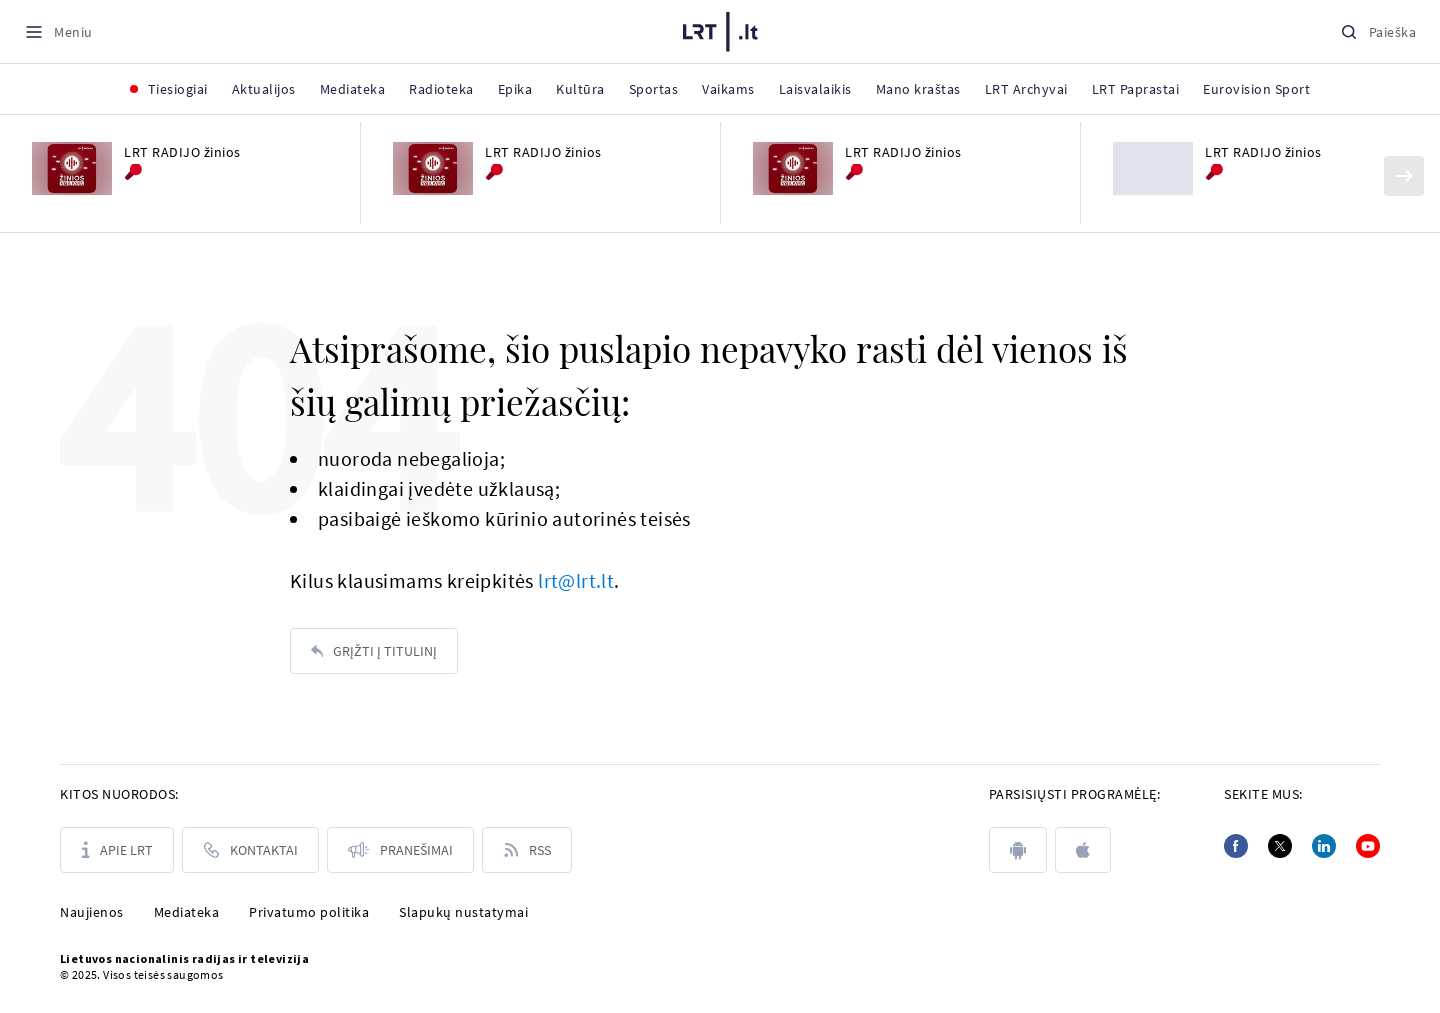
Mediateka (187, 912)
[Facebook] (1236, 846)
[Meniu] (58, 31)
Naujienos (92, 912)
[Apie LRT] (117, 850)
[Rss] (527, 850)
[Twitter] (1280, 846)
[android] (1018, 850)
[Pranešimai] (400, 850)
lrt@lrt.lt (576, 580)
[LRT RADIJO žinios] (72, 168)
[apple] (1083, 850)
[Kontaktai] (250, 850)
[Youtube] (1368, 846)
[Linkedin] (1324, 846)
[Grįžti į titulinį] (374, 651)
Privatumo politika (309, 912)
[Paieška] (1378, 31)
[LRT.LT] (720, 32)
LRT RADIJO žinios (182, 152)
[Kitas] (1404, 176)
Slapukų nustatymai (463, 912)
